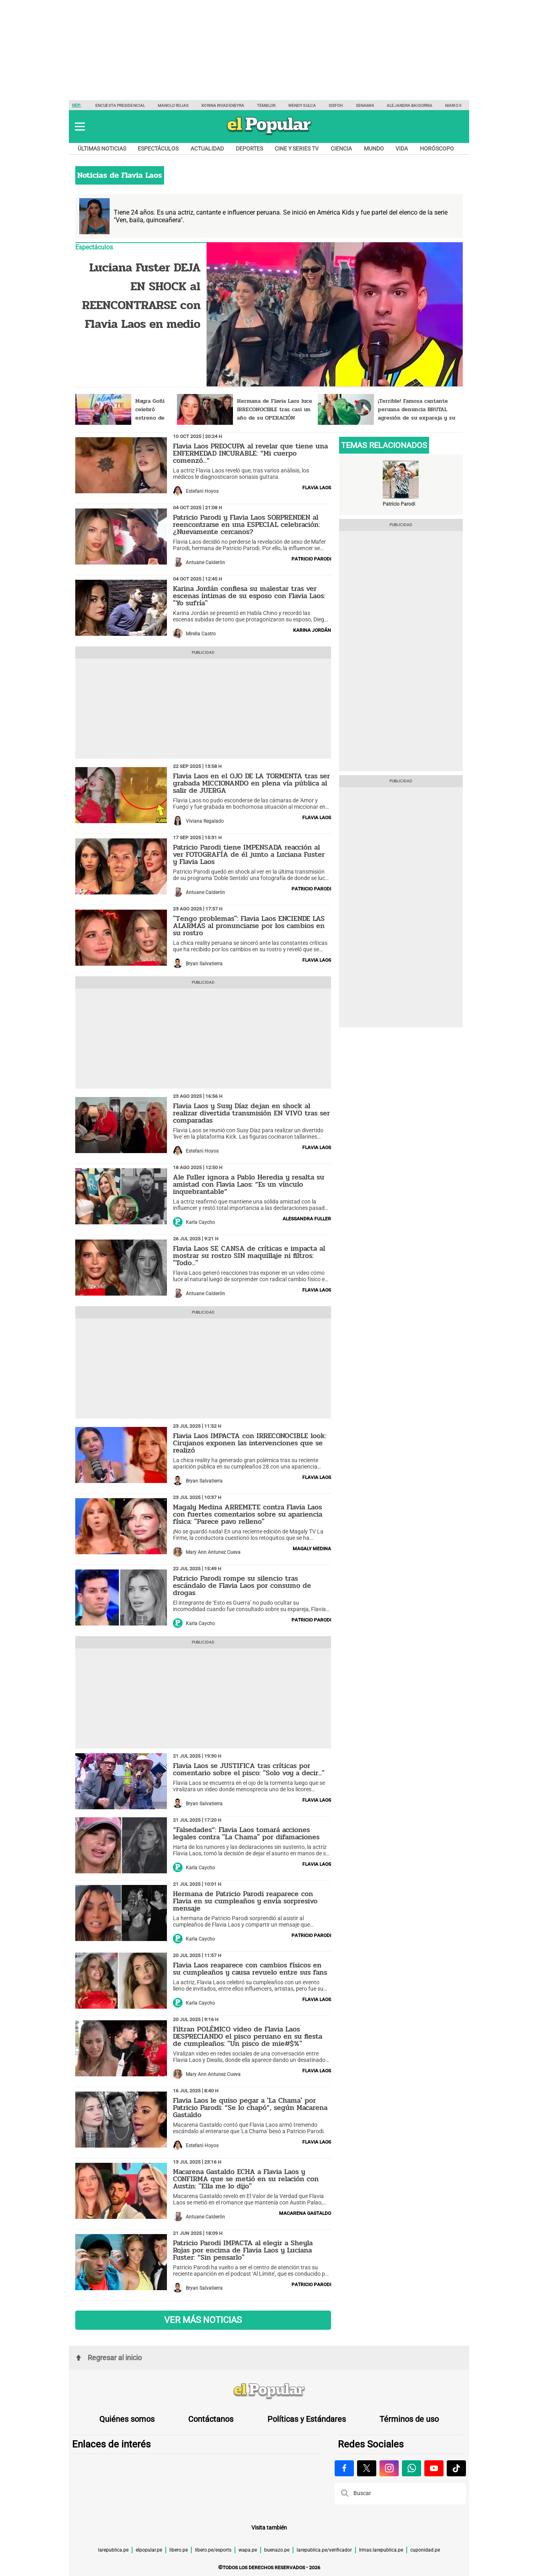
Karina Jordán (312, 630)
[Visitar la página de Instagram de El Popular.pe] (389, 2468)
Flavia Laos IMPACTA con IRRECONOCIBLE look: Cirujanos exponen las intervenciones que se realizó (249, 1443)
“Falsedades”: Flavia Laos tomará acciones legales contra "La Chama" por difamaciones (246, 1833)
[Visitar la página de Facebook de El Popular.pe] (344, 2468)
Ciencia (341, 148)
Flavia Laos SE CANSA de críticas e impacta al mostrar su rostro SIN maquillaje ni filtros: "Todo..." (249, 1255)
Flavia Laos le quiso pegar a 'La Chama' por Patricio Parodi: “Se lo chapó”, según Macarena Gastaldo (250, 2107)
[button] (80, 127)
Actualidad (207, 148)
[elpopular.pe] (269, 134)
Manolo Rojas (173, 105)
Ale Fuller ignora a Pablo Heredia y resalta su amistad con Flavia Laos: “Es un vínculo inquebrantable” (248, 1184)
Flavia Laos (316, 487)
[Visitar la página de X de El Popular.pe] (366, 2468)
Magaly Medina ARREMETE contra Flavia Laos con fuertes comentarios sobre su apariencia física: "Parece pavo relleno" (247, 1514)
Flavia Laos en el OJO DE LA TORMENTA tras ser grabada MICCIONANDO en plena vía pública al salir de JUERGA (251, 783)
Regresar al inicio (109, 2357)
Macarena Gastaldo (305, 2213)
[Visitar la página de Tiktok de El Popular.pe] (456, 2468)
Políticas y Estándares (306, 2419)
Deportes (249, 148)
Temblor (266, 105)
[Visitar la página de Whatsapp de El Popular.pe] (411, 2468)
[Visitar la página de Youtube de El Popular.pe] (434, 2468)
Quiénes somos (127, 2419)
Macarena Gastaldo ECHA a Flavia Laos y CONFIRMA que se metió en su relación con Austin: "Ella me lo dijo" (246, 2179)
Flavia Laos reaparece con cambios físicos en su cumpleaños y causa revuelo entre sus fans (250, 1968)
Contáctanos (210, 2419)
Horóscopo (437, 148)
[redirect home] (269, 2391)
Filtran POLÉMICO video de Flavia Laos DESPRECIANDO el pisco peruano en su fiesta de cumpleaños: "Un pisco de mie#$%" (247, 2036)
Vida (401, 148)
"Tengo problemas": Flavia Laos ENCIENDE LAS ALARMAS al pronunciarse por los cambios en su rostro (249, 925)
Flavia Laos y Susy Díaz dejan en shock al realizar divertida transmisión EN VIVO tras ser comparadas (251, 1113)
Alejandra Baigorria (409, 105)
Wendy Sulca (302, 105)
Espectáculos (158, 148)
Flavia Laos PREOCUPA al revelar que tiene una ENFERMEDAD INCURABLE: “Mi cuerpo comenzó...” (250, 453)
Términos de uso (409, 2419)
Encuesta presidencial (120, 105)
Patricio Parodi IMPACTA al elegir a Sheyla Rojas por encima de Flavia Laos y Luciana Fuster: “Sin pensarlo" (243, 2250)
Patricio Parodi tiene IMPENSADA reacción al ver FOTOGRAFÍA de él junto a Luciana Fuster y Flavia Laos (249, 854)
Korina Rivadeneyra (222, 105)
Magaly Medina (312, 1548)
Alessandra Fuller (307, 1218)
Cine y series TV (297, 148)
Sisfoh (336, 105)
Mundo (374, 148)
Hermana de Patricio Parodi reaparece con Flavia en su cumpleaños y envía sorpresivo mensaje (245, 1901)
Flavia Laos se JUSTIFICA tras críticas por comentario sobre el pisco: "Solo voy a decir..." (249, 1769)
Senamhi (365, 105)
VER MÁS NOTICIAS (203, 2320)
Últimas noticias (102, 148)
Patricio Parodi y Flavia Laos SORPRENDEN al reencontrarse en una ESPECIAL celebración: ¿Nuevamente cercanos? (246, 524)
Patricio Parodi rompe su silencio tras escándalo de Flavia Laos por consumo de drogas (242, 1585)
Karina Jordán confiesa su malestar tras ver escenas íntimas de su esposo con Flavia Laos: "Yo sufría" (249, 596)
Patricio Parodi (311, 558)
